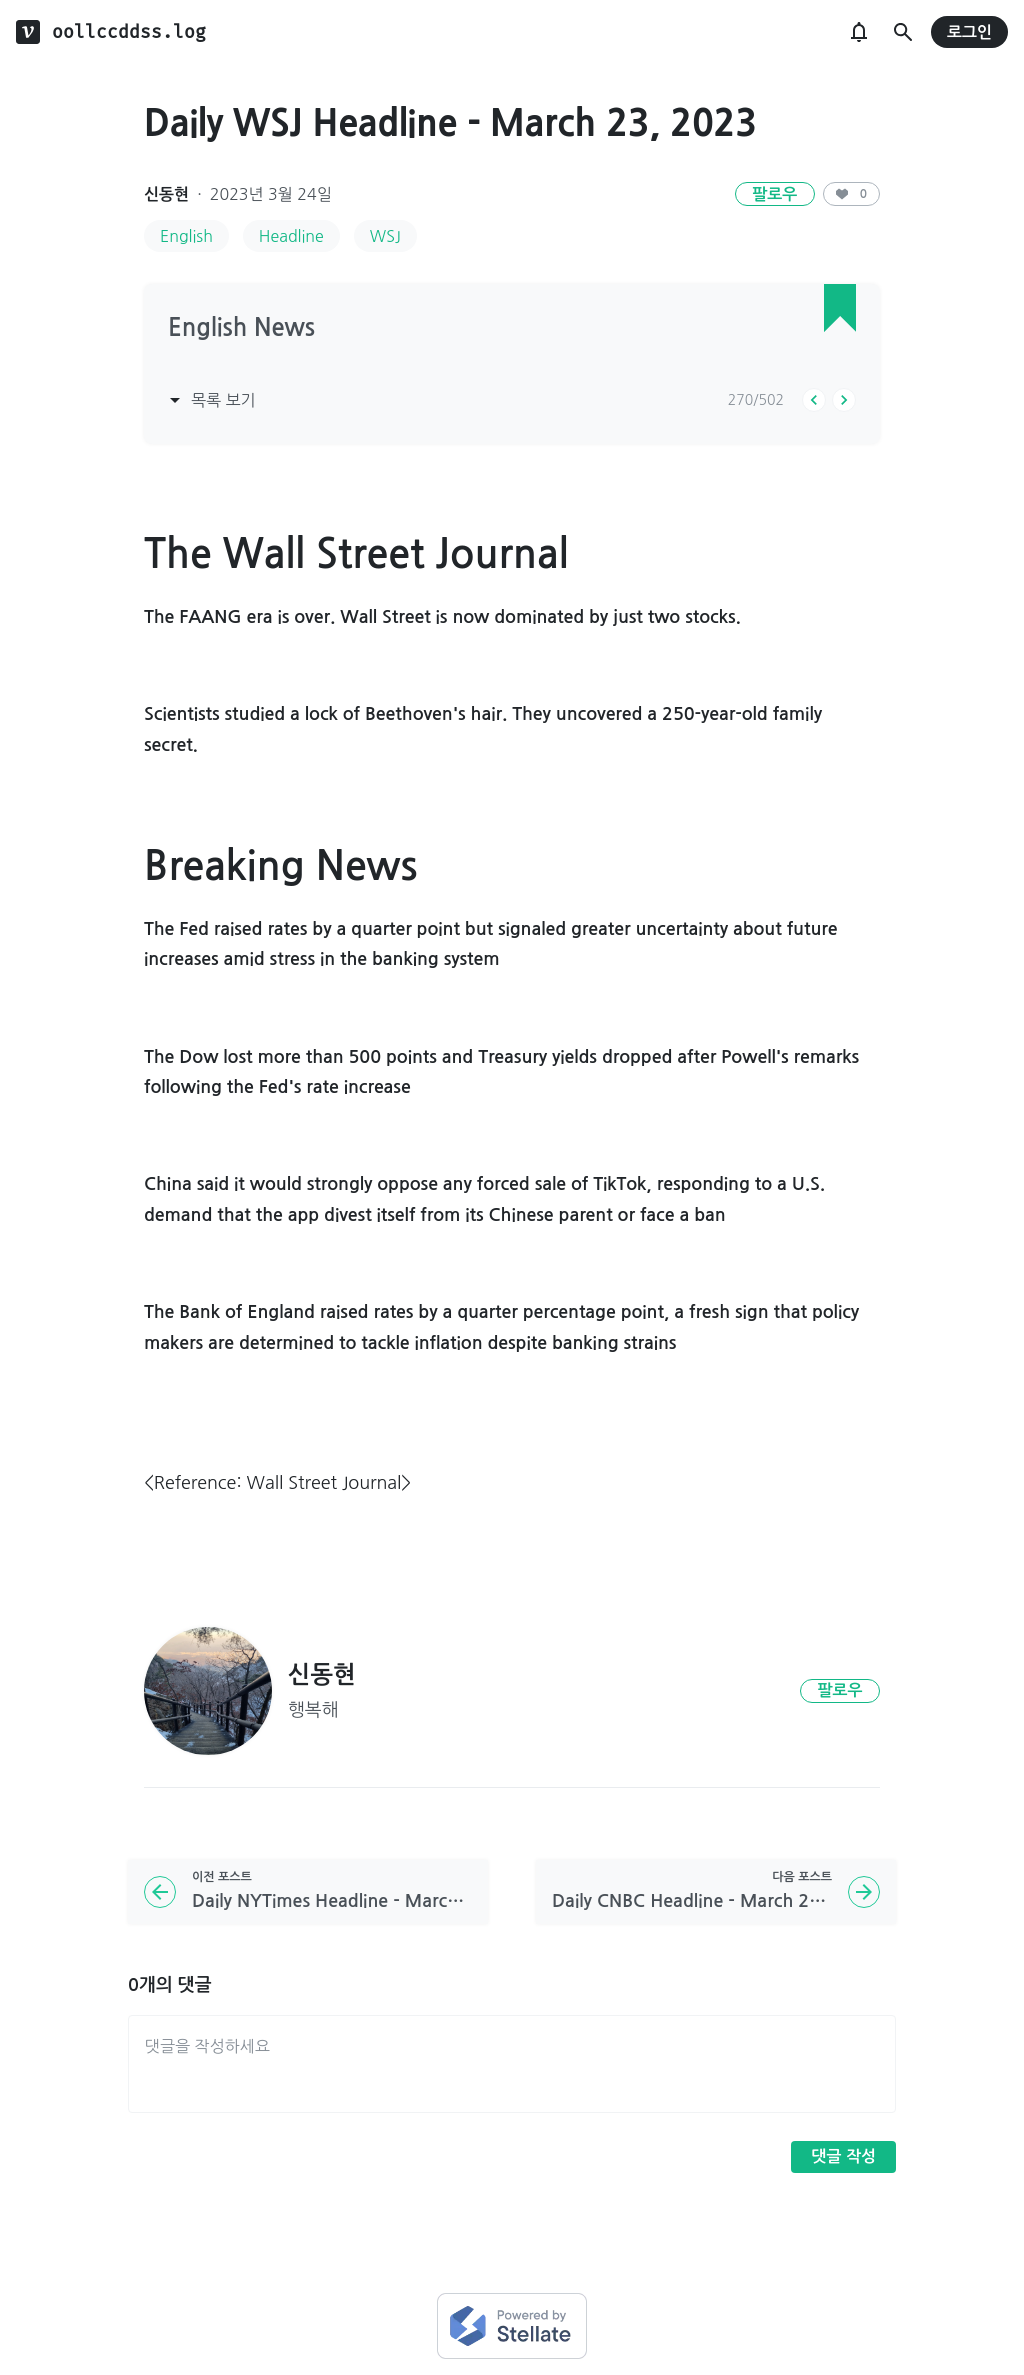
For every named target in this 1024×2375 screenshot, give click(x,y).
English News (241, 328)
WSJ (385, 236)
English (186, 236)
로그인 (969, 32)
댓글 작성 (843, 2156)
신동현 (166, 194)
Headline (291, 236)
